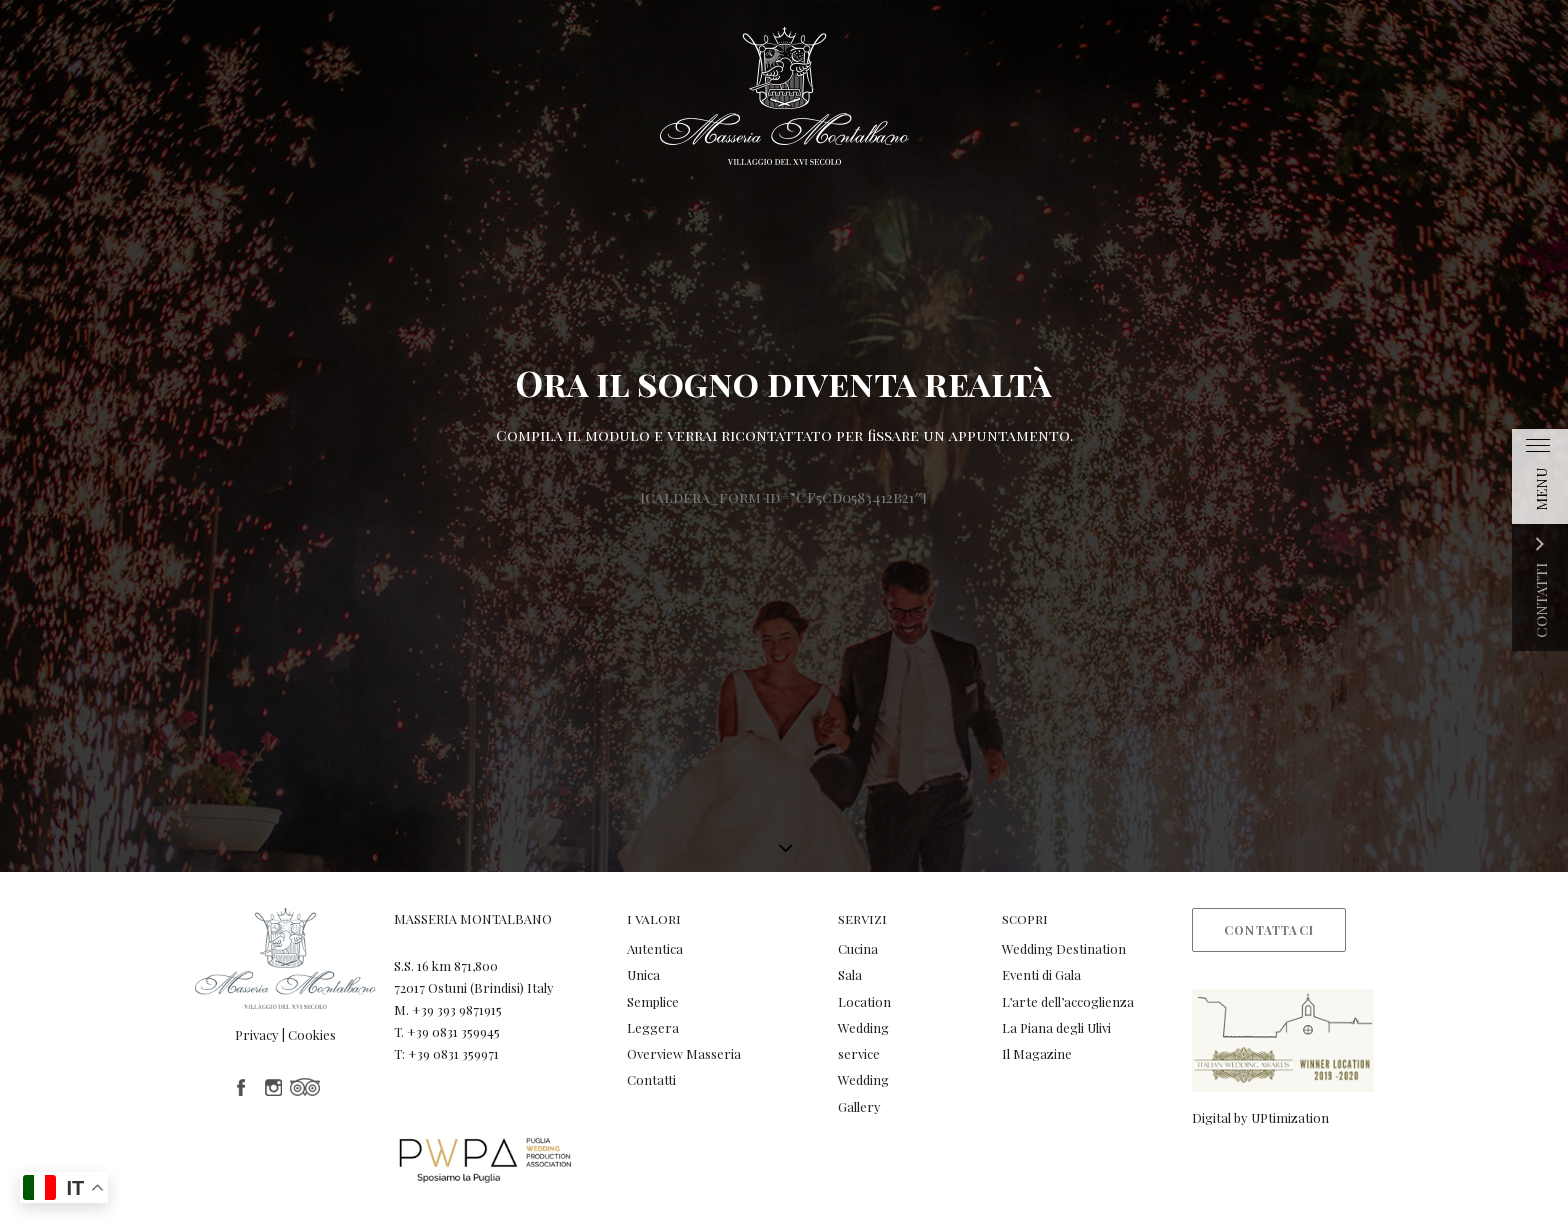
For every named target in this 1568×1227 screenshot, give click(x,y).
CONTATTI (1541, 600)
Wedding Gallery (863, 1092)
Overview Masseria (684, 1053)
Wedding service (863, 1040)
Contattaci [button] (1269, 930)
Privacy (257, 1034)
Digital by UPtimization (1260, 1117)
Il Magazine (1037, 1053)
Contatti (651, 1079)
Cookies (312, 1034)
